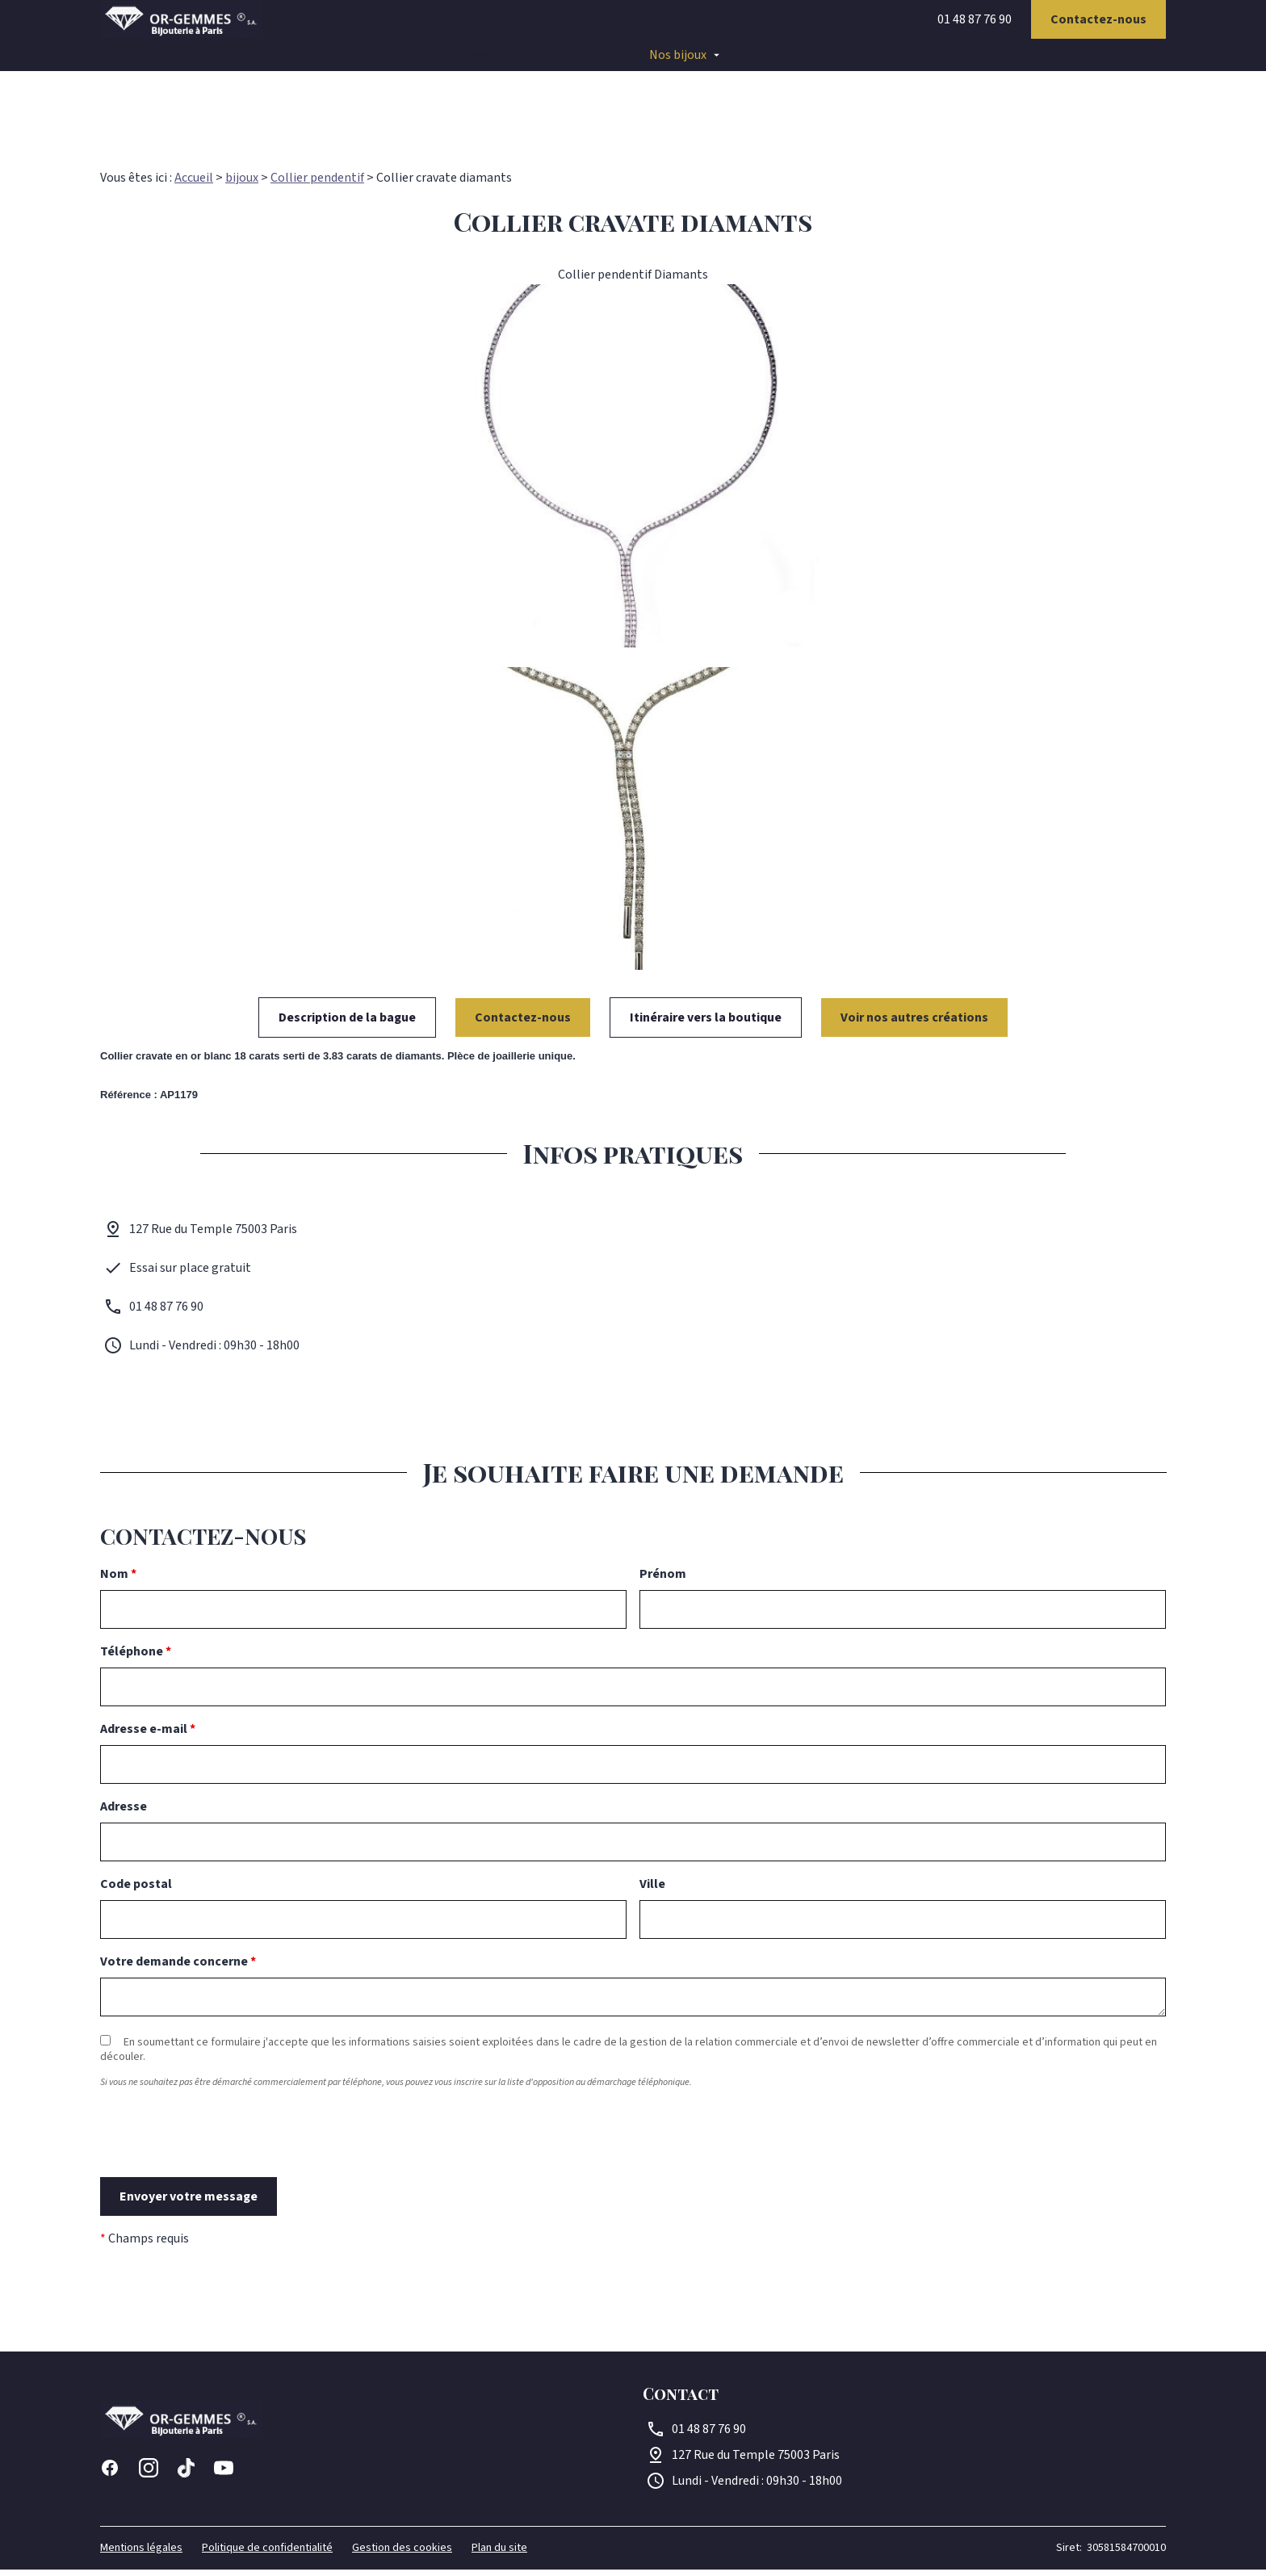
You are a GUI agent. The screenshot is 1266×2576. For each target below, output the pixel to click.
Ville (652, 1890)
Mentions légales (141, 2554)
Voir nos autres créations (914, 1024)
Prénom (662, 1580)
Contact (877, 64)
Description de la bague (347, 1024)
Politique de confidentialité (267, 2554)
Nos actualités (789, 64)
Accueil (386, 64)
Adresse (123, 1813)
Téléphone (135, 1658)
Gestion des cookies (402, 2554)
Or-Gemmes (465, 64)
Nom (118, 1580)
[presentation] (223, 2168)
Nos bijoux (677, 64)
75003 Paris (756, 2461)
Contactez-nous (1098, 29)
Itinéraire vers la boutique (706, 1024)
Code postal (136, 1890)
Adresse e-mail (147, 1735)
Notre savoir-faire (574, 64)
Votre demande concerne (178, 1968)
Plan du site (499, 2554)
